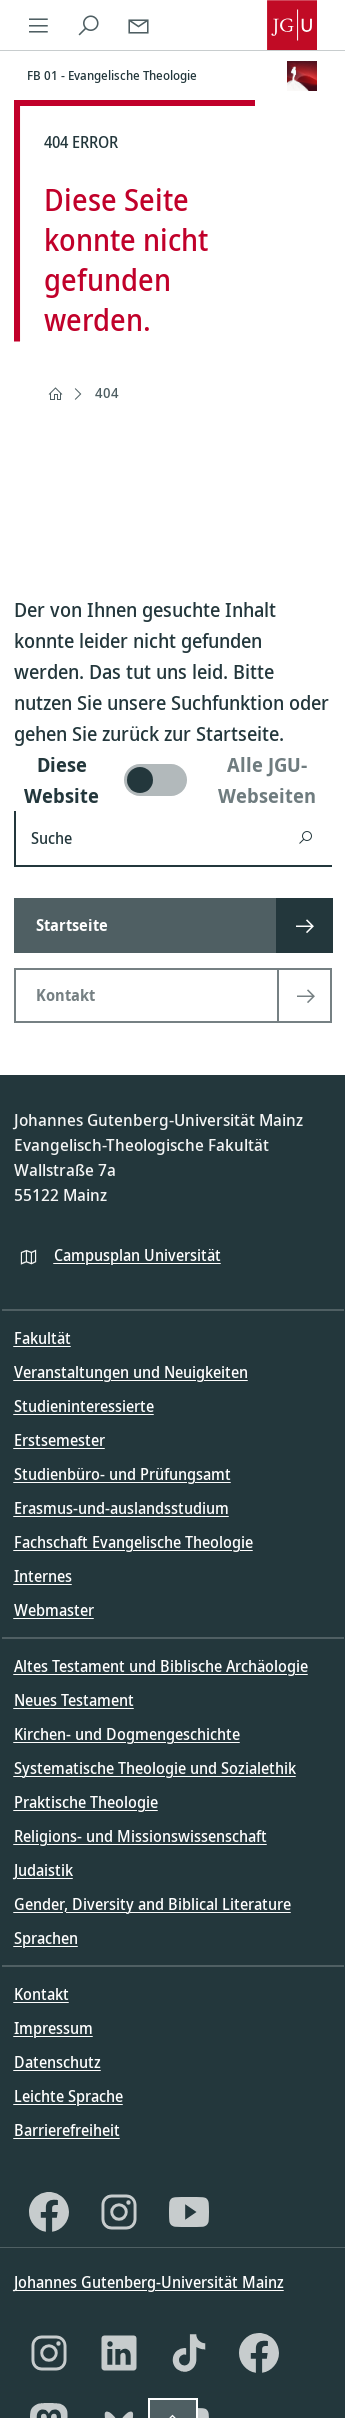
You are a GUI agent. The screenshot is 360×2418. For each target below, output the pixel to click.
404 (107, 392)
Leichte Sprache (68, 2096)
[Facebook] (49, 2212)
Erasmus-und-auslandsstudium (121, 1508)
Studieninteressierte (84, 1406)
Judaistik (43, 1870)
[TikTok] (189, 2353)
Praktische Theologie (86, 1802)
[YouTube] (189, 2212)
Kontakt (41, 1994)
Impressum (53, 2028)
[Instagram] (119, 2212)
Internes (43, 1576)
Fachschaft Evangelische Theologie (133, 1542)
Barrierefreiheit (67, 2130)
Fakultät (42, 1338)
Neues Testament (74, 1700)
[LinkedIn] (119, 2353)
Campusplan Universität (137, 1255)
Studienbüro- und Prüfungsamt (122, 1474)
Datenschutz (57, 2062)
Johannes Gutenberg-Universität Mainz (149, 2282)
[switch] (173, 780)
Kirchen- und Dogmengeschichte (127, 1734)
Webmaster (54, 1610)
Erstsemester (59, 1440)
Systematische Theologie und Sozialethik (155, 1768)
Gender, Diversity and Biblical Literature (152, 1904)
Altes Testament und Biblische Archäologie (161, 1666)
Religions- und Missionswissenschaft (140, 1836)
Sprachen (46, 1938)
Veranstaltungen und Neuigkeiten (131, 1372)
